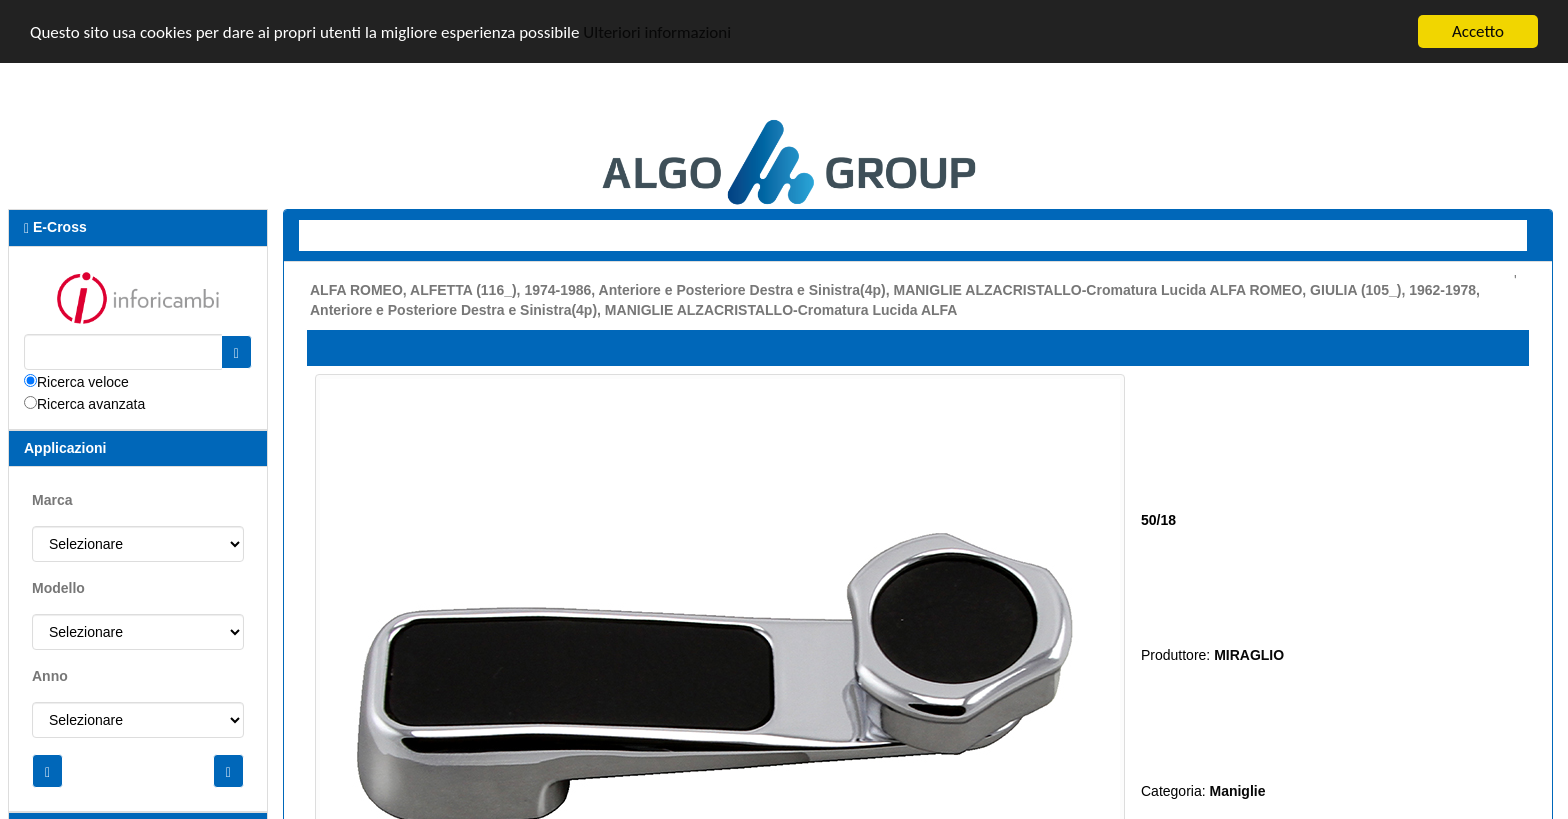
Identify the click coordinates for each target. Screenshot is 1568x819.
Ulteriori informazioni (657, 31)
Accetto (1478, 31)
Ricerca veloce (83, 381)
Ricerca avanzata (91, 403)
